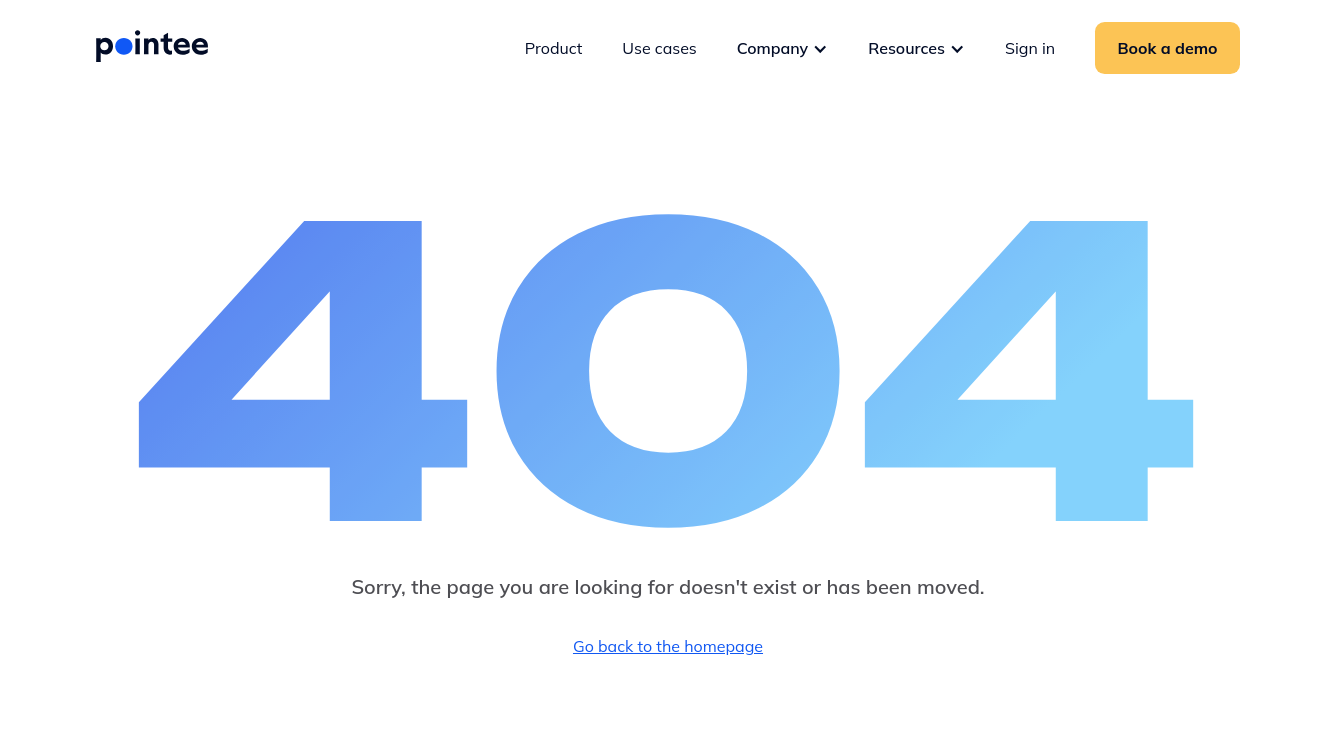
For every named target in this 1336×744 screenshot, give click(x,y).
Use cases (659, 48)
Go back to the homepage (668, 646)
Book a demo (1168, 48)
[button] (782, 48)
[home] (152, 46)
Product (553, 48)
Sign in (1030, 48)
